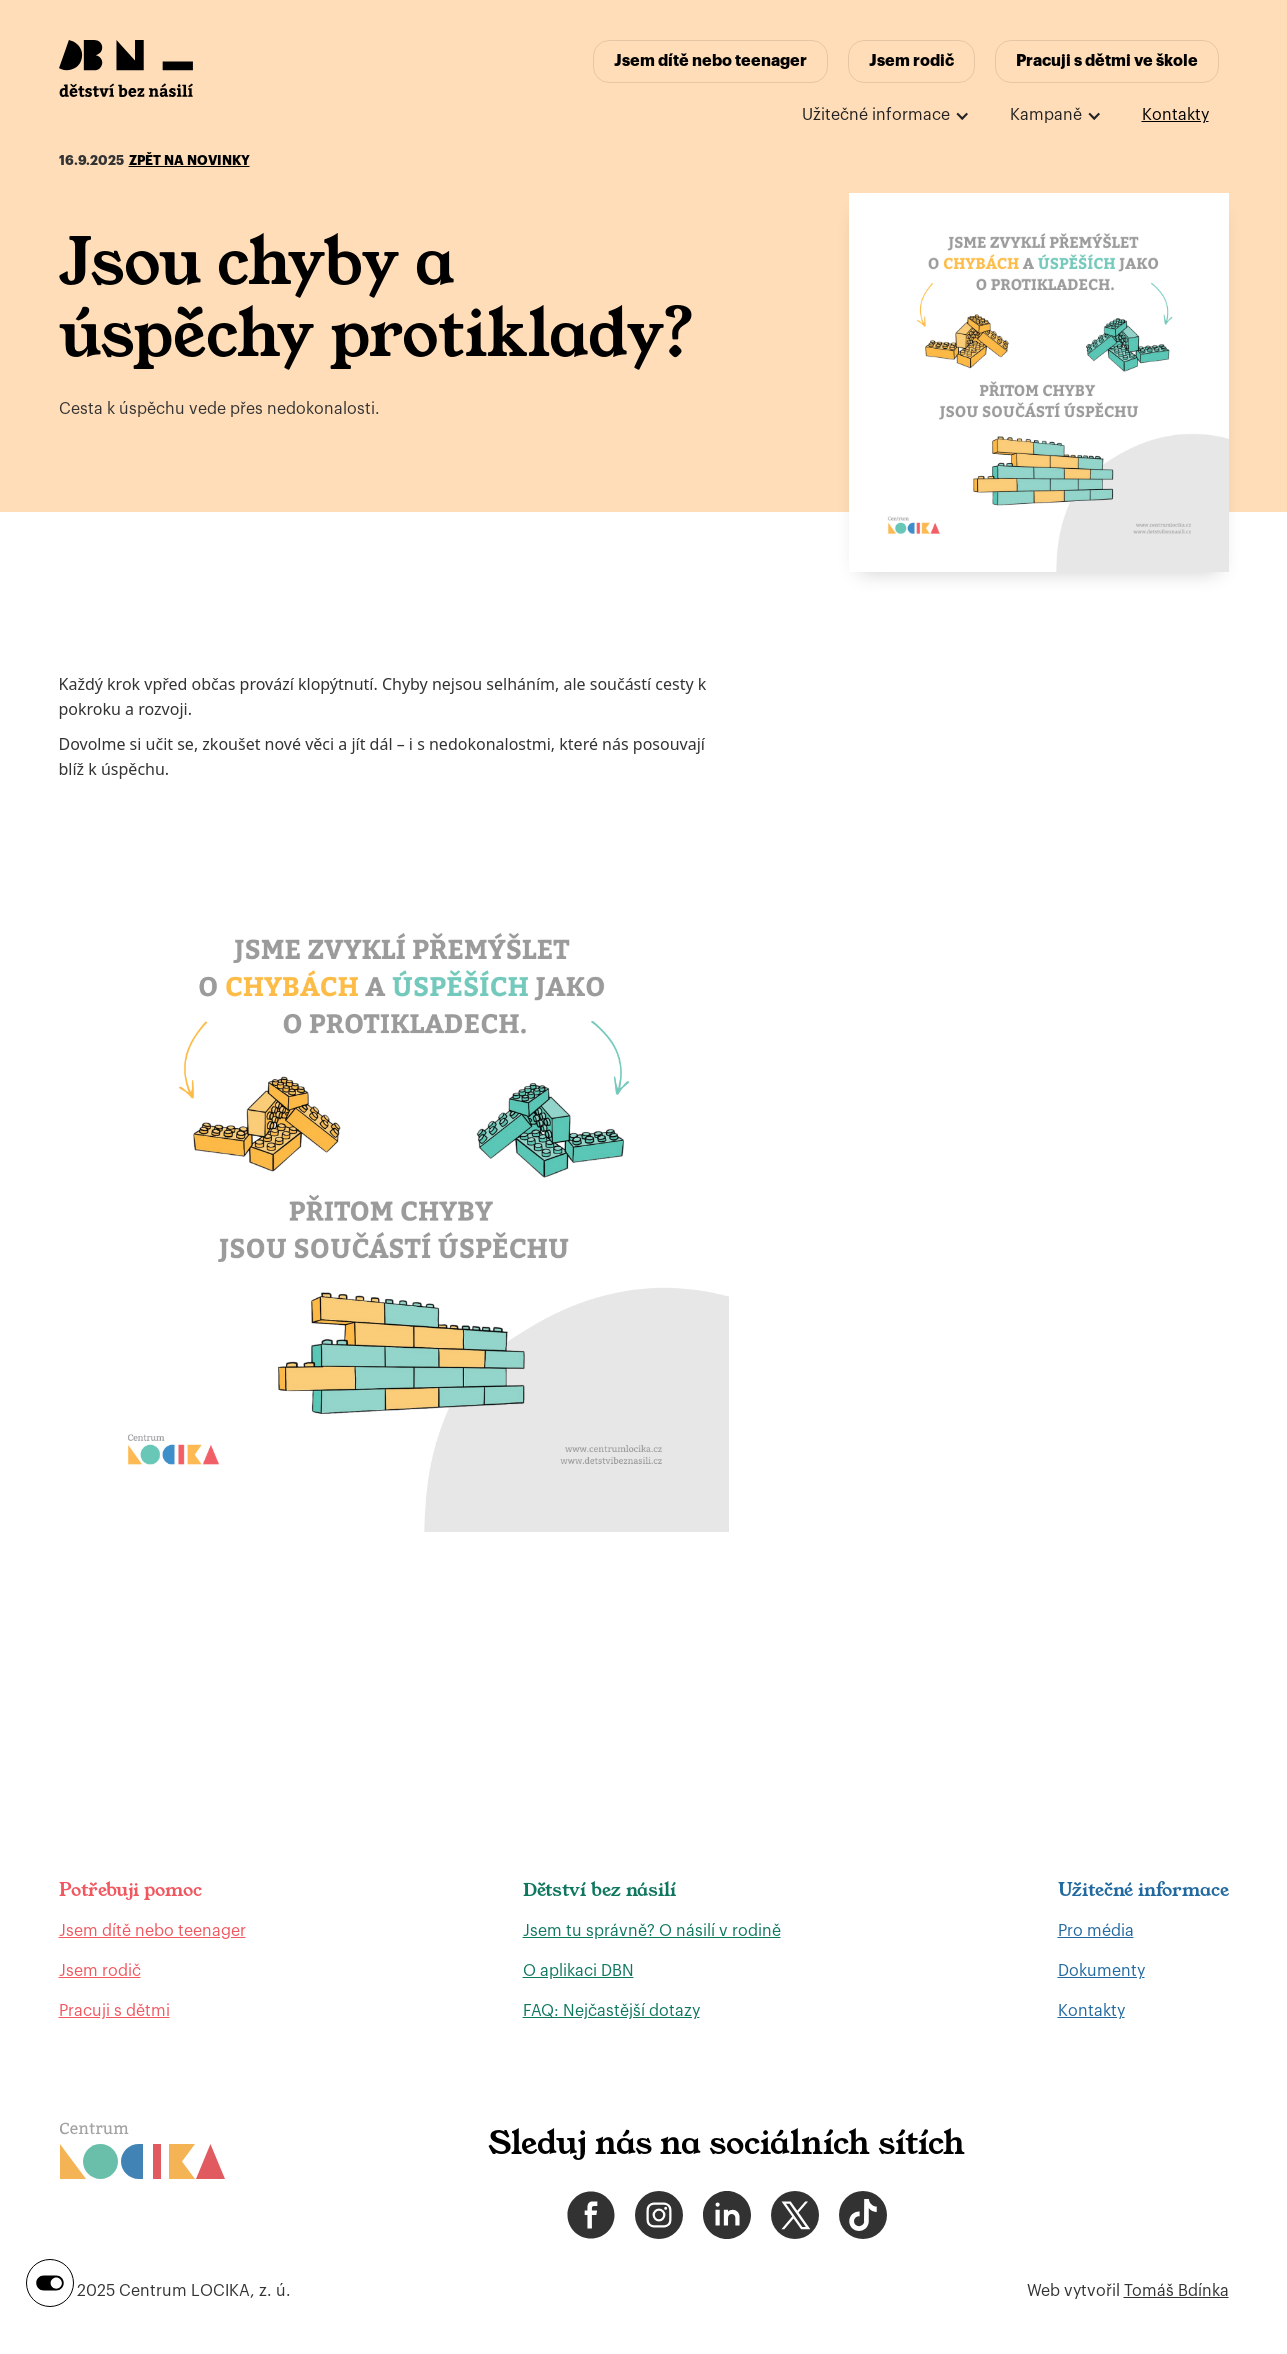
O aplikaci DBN (578, 1971)
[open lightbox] (1038, 382)
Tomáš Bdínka (1176, 2291)
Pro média (1096, 1931)
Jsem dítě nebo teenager (710, 61)
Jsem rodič (911, 61)
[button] (886, 115)
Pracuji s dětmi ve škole (1107, 61)
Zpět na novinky (189, 160)
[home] (126, 68)
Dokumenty (1101, 1971)
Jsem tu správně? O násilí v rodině (652, 1931)
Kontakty (1175, 115)
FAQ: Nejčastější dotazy (611, 2011)
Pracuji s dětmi (114, 2011)
